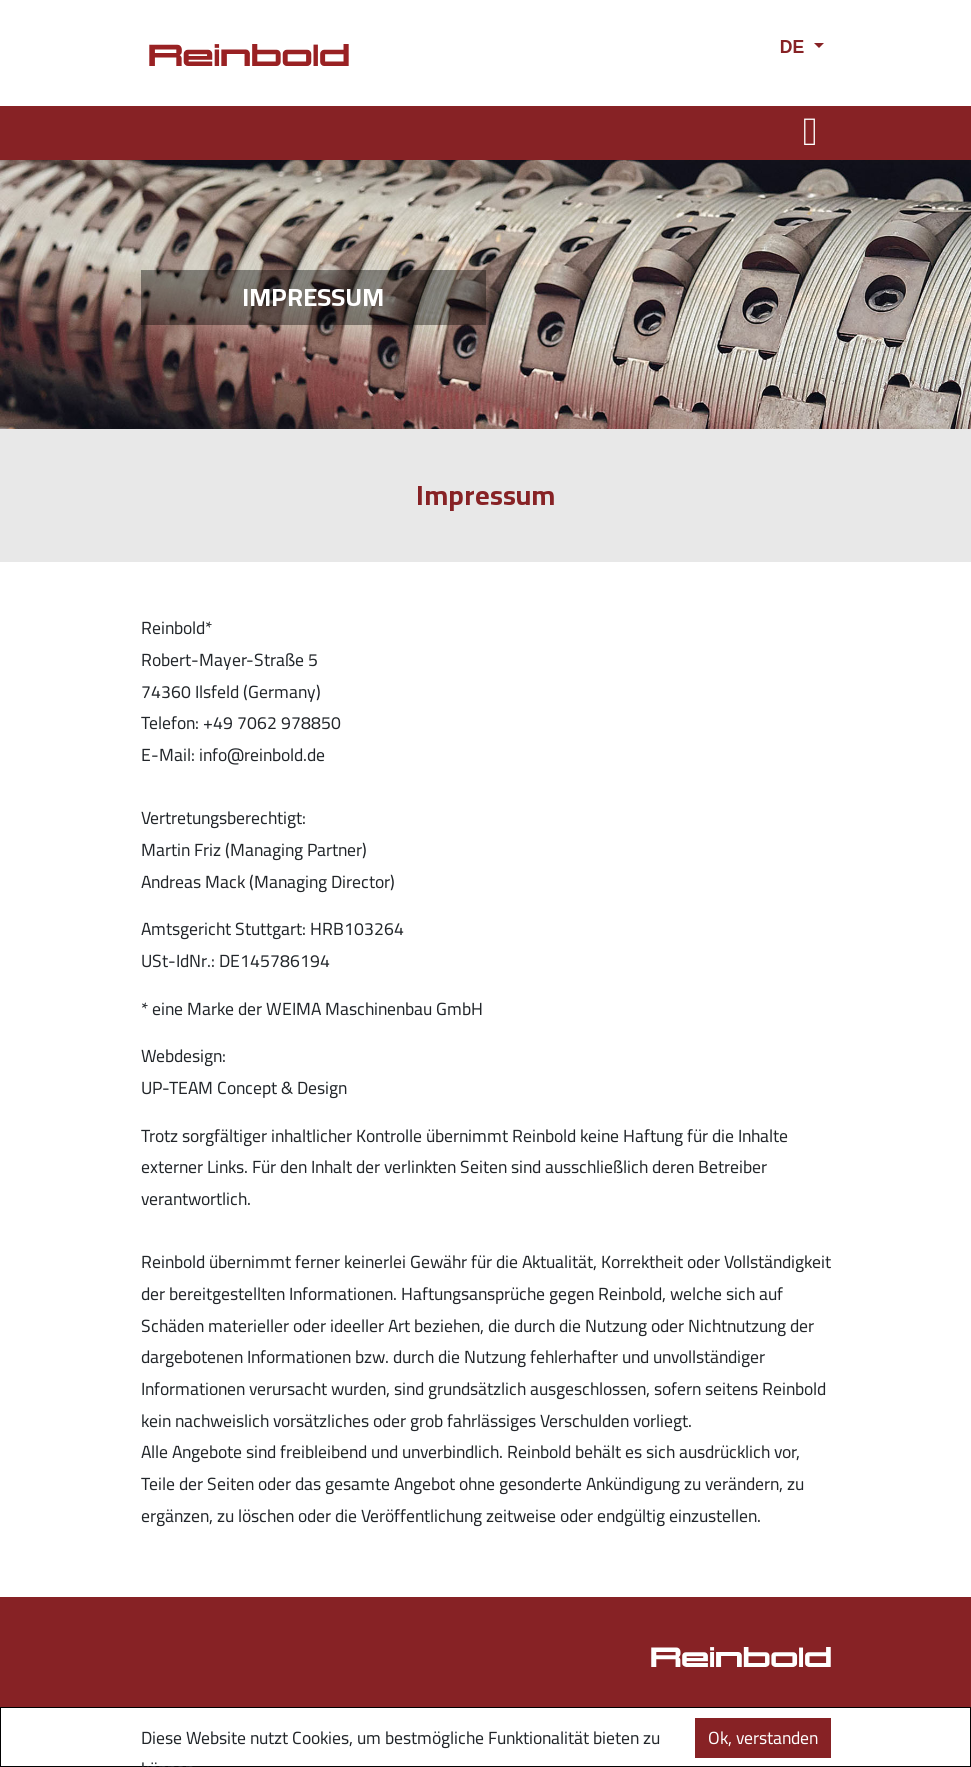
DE (794, 47)
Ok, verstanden (763, 1737)
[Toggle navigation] (810, 131)
